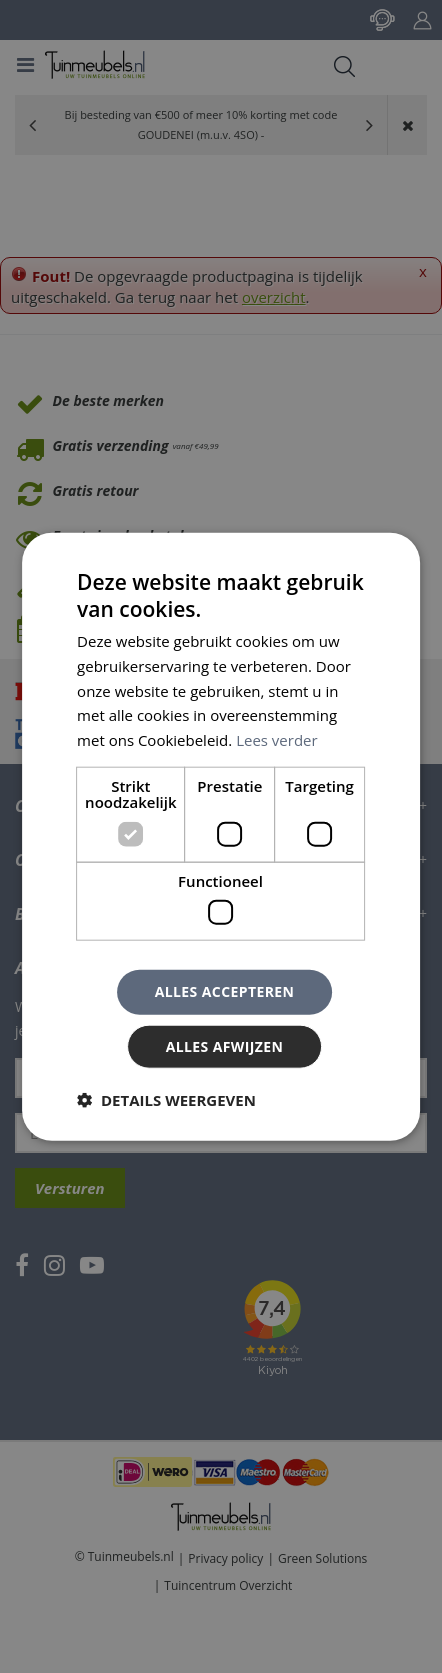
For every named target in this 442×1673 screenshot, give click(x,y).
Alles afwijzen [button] (225, 1046)
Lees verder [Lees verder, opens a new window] (277, 740)
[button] (166, 1100)
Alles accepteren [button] (225, 991)
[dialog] (221, 836)
